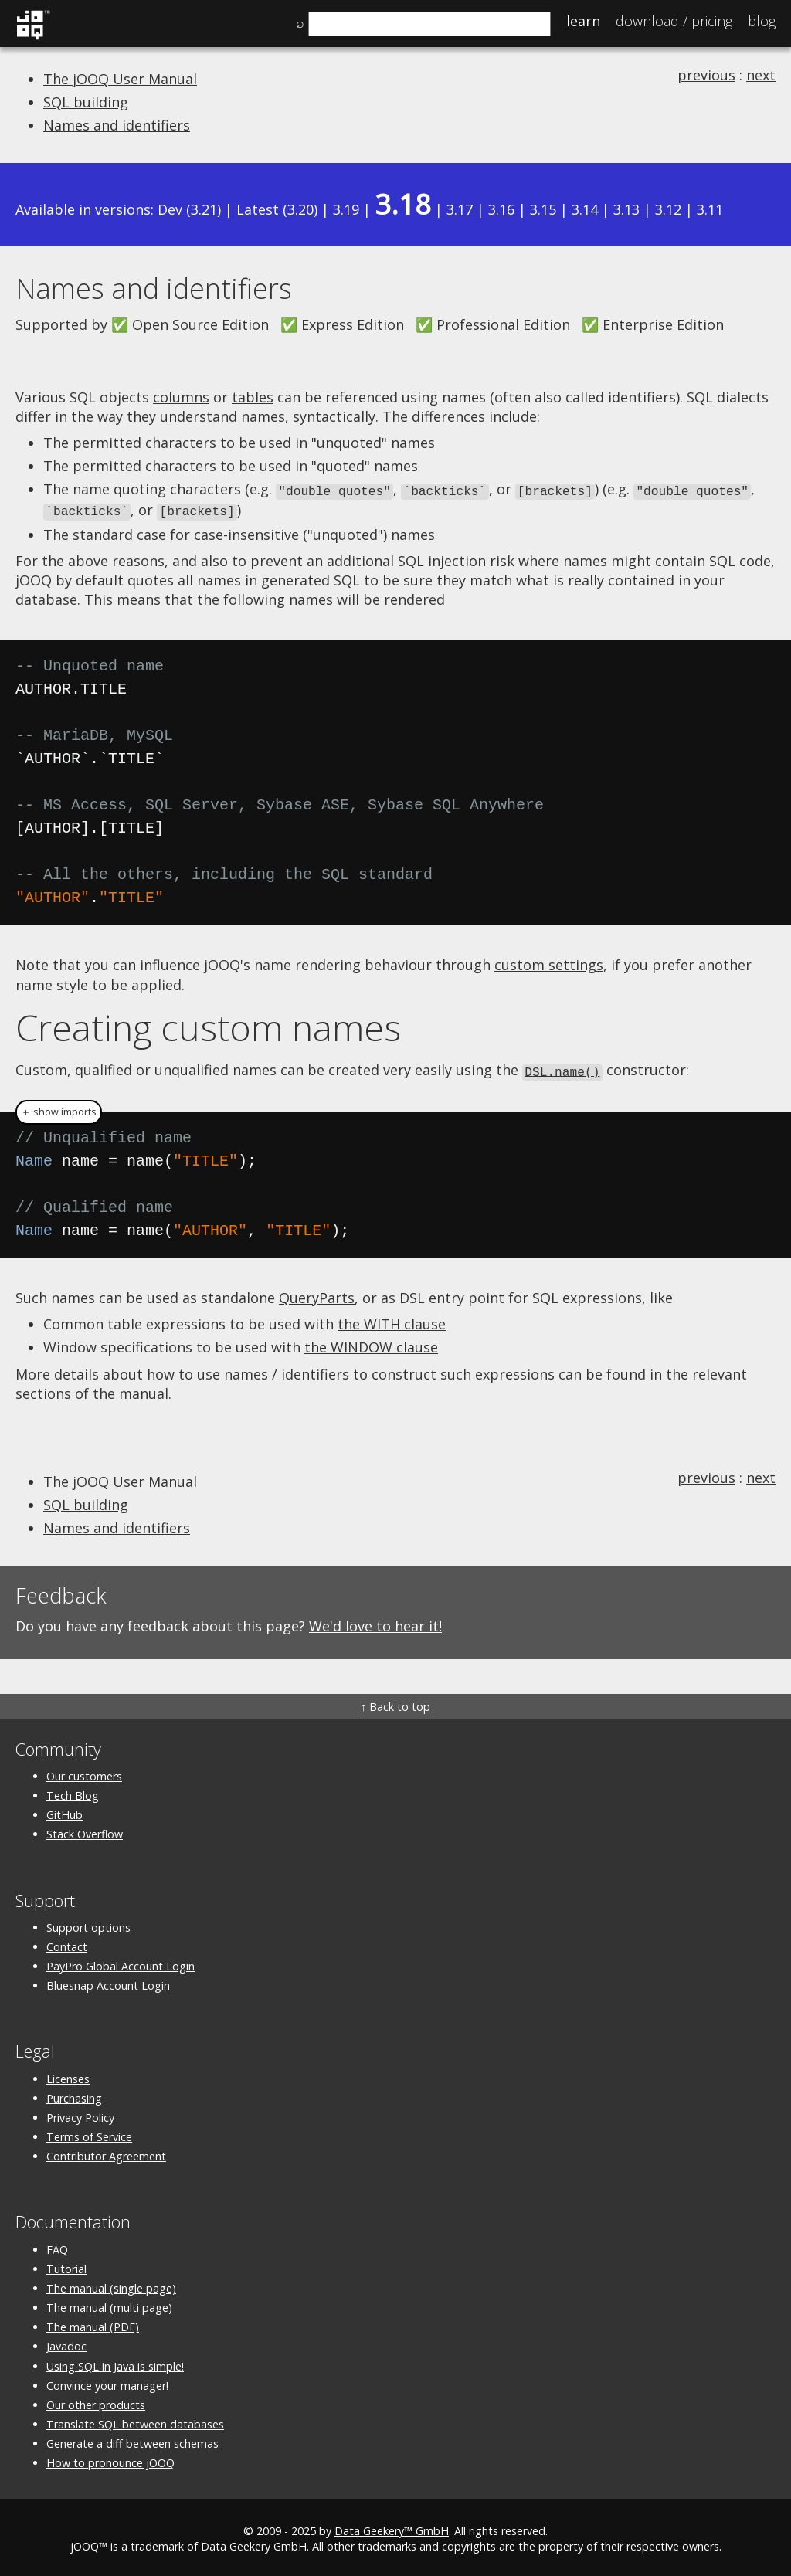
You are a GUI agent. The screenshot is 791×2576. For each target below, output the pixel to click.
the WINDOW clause (371, 1344)
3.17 (459, 209)
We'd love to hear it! (375, 1623)
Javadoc (66, 2343)
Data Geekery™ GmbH (391, 2527)
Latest (257, 209)
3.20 (300, 209)
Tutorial (66, 2265)
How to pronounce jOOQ (110, 2459)
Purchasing (74, 2094)
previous (706, 75)
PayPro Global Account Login (120, 1963)
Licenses (68, 2075)
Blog (762, 21)
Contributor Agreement (106, 2153)
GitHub (64, 1811)
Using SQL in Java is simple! (115, 2362)
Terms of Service (89, 2133)
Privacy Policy (80, 2114)
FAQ (57, 2245)
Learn (583, 21)
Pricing (674, 21)
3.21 (204, 209)
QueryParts (317, 1294)
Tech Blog (72, 1792)
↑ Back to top (395, 1702)
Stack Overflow (84, 1831)
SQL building (85, 102)
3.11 (710, 209)
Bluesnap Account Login (108, 1982)
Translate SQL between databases (135, 2421)
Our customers (84, 1773)
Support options (88, 1923)
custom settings (548, 962)
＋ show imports (59, 1108)
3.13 (626, 209)
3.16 (501, 209)
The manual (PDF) (92, 2323)
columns (181, 397)
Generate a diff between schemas (132, 2440)
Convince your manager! (107, 2381)
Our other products (95, 2401)
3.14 (585, 209)
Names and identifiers (116, 125)
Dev (170, 209)
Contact (66, 1943)
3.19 (346, 209)
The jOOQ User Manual (120, 79)
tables (252, 397)
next (761, 75)
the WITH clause (392, 1321)
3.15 (543, 209)
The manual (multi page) (109, 2304)
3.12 (668, 209)
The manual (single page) (111, 2285)
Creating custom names (208, 1025)
